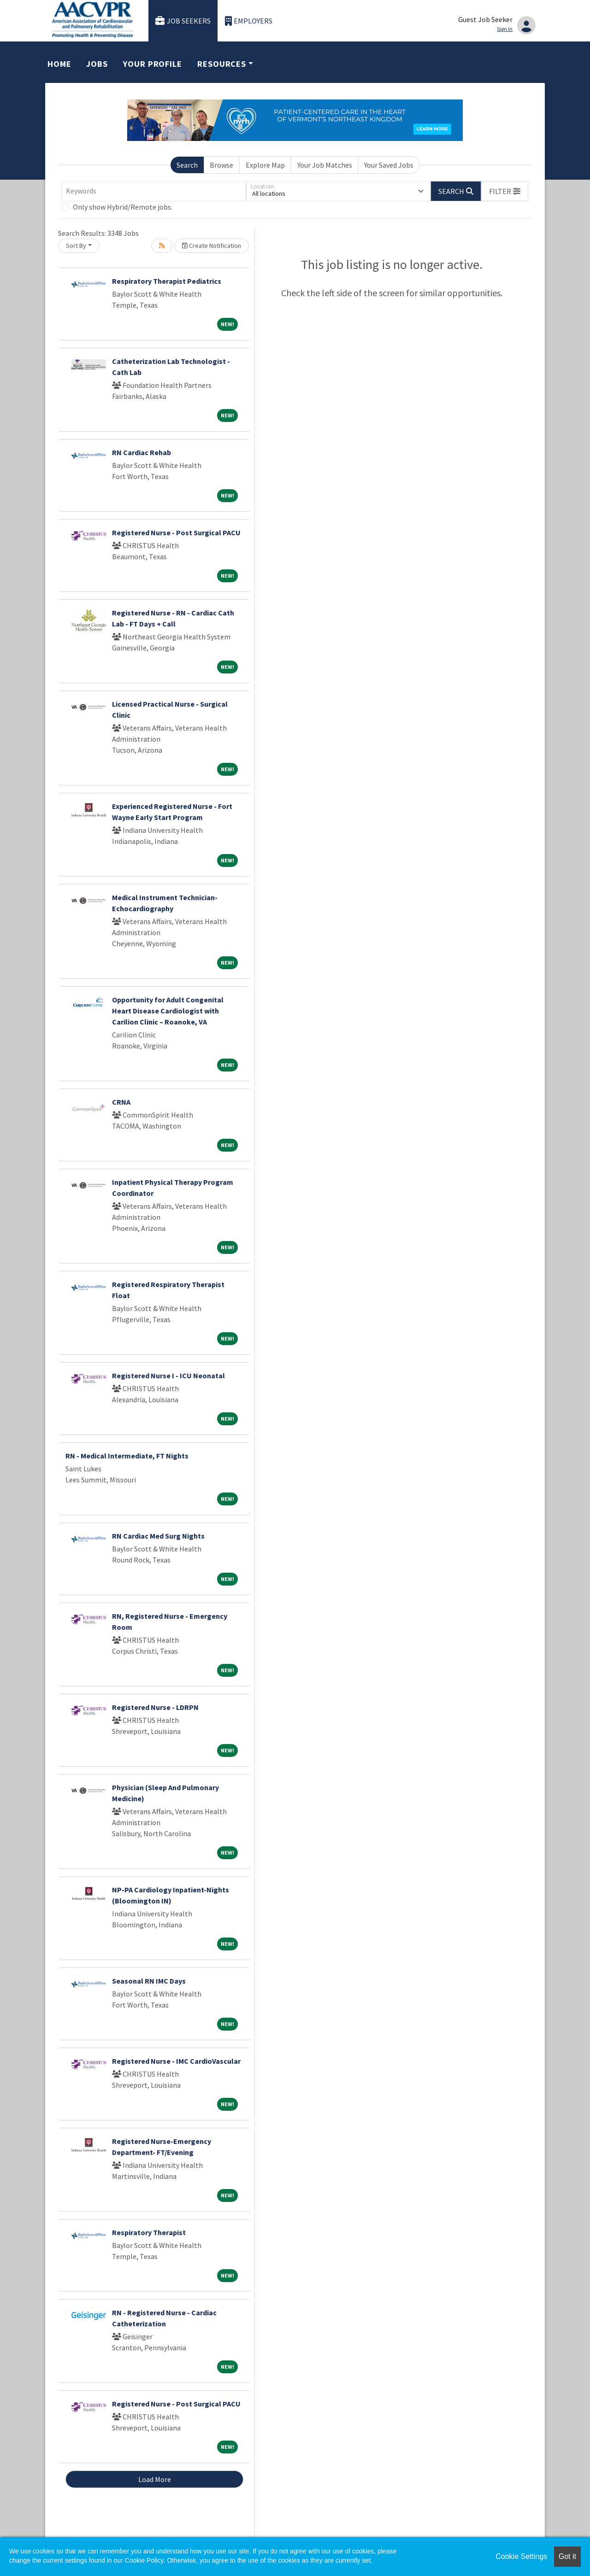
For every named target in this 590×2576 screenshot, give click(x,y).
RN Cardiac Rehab (141, 452)
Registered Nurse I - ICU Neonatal (168, 1375)
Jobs (97, 64)
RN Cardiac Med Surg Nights (158, 1535)
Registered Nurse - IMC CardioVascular (176, 2061)
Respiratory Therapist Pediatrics (166, 281)
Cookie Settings (521, 2556)
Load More (154, 2479)
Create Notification (211, 245)
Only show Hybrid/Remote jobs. (122, 206)
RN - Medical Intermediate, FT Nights (127, 1455)
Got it (567, 2556)
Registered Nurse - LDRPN (155, 1707)
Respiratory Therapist (149, 2232)
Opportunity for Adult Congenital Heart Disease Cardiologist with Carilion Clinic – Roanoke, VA (168, 1010)
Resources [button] (221, 64)
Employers (249, 21)
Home (59, 64)
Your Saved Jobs (388, 165)
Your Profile (152, 64)
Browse (221, 165)
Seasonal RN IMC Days (149, 1980)
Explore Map (265, 165)
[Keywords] (154, 191)
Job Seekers (183, 21)
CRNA (121, 1102)
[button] (504, 191)
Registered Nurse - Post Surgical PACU (176, 532)
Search (187, 165)
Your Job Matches (324, 165)
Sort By (76, 245)
